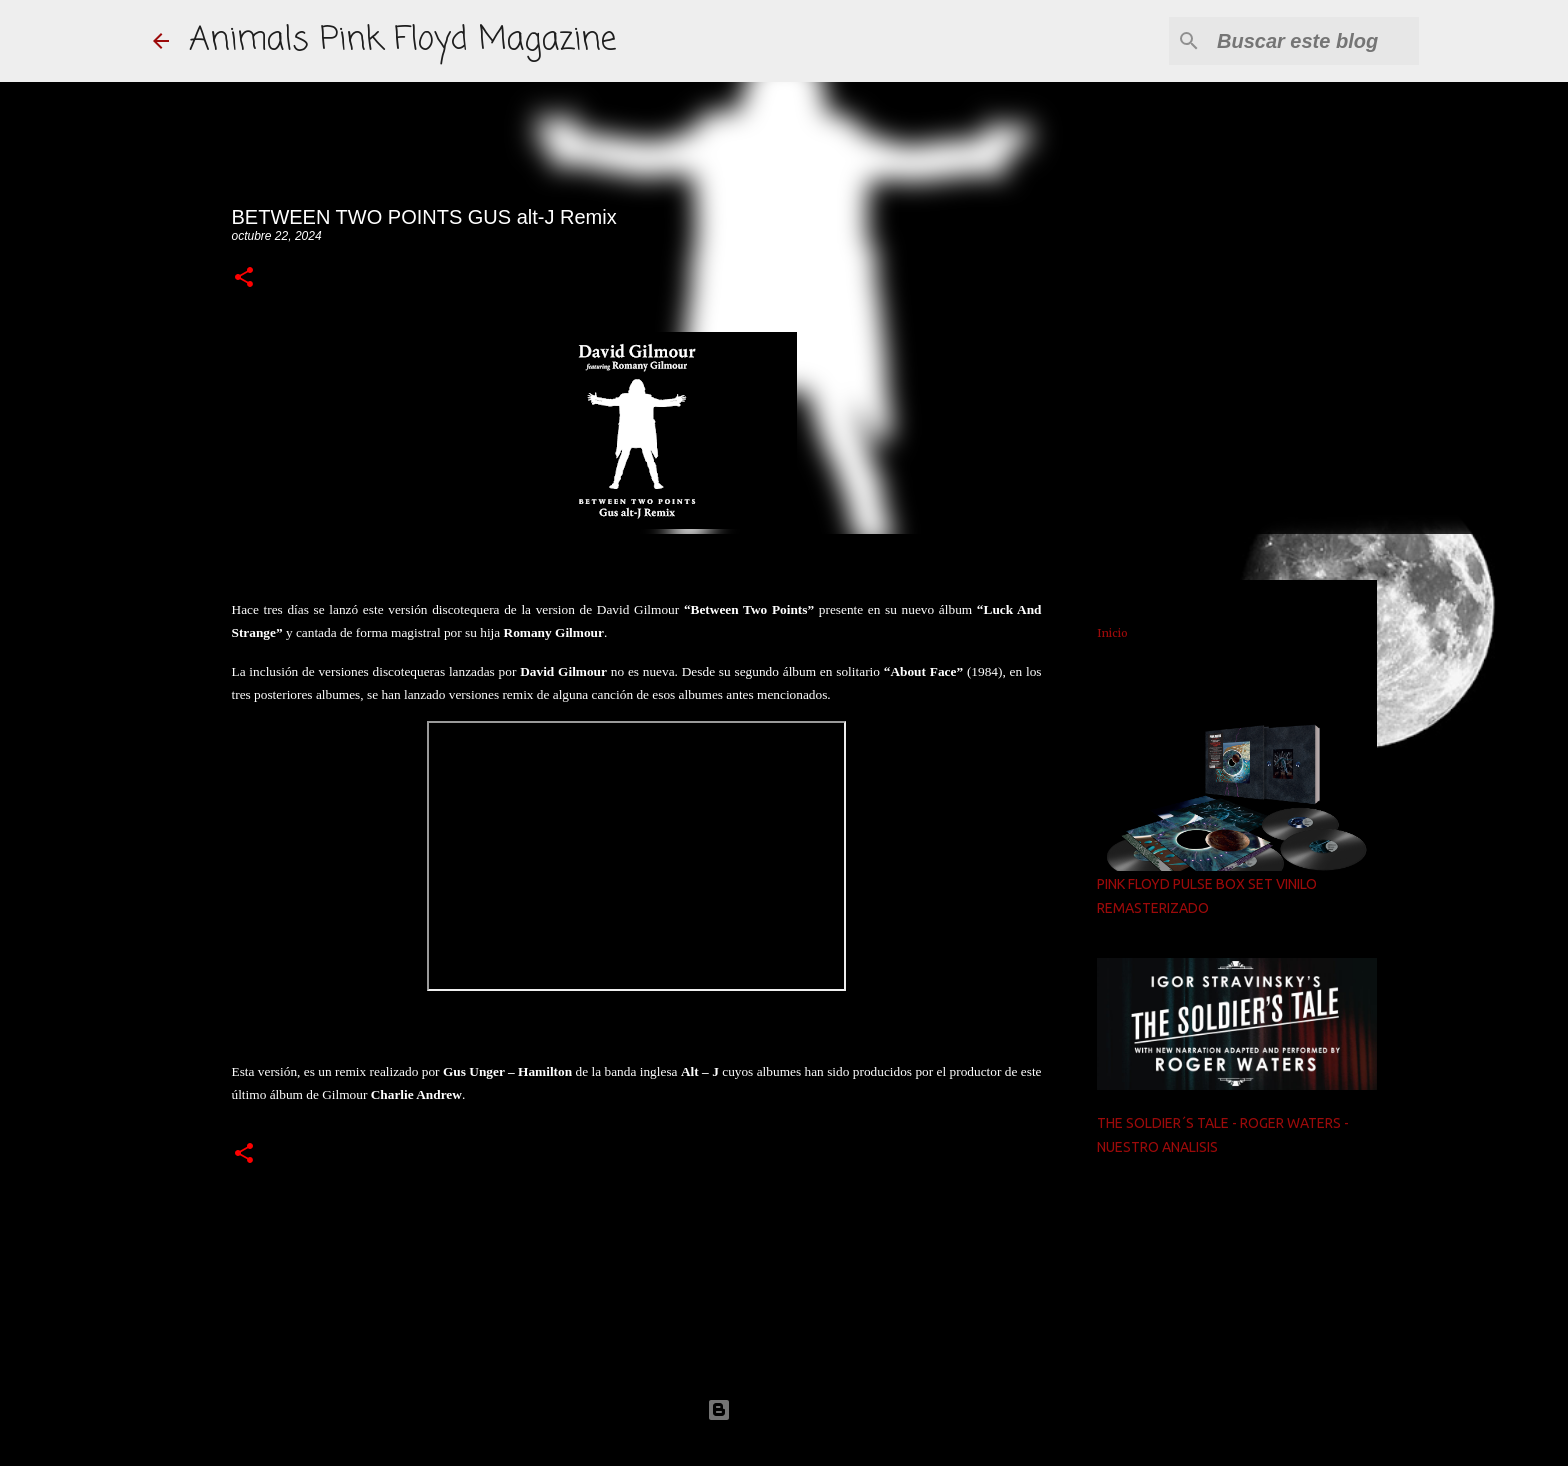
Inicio (1112, 633)
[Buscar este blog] (1314, 41)
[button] (244, 278)
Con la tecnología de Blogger (784, 1409)
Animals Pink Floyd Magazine (402, 40)
